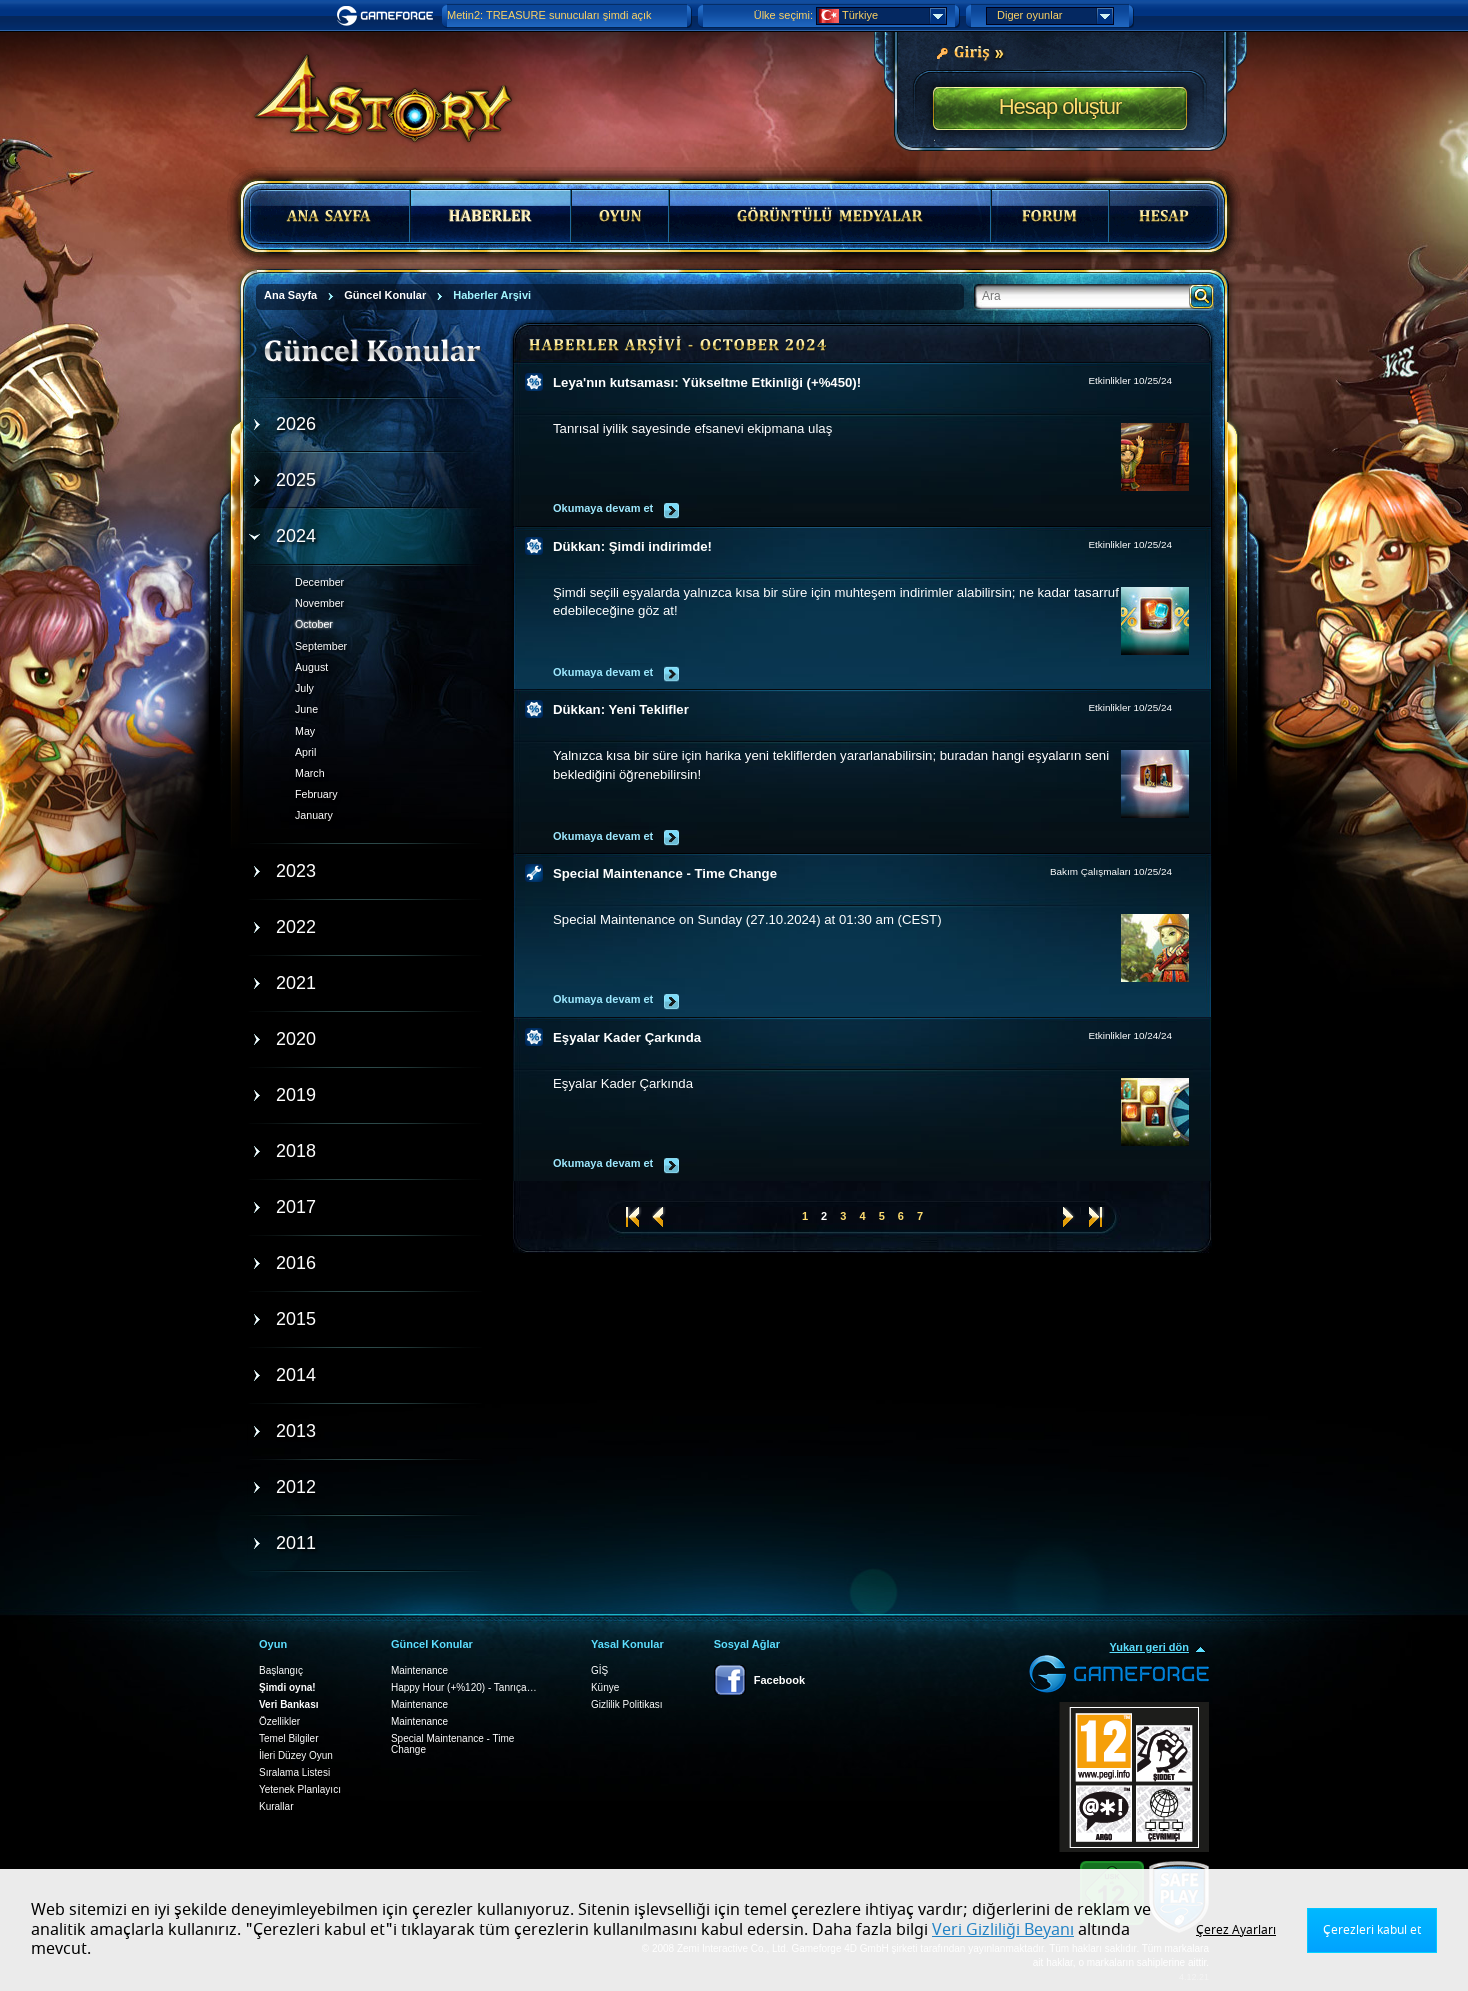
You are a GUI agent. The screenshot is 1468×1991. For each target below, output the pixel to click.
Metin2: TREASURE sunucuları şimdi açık (549, 15)
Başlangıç (281, 1670)
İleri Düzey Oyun (296, 1755)
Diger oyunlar (1055, 16)
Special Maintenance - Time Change (665, 873)
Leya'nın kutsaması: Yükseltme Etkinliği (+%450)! (707, 382)
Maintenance (419, 1670)
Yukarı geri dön (1149, 1647)
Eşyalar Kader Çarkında (627, 1037)
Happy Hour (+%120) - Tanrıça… (464, 1687)
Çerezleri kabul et (1372, 1930)
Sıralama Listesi (294, 1772)
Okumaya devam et (603, 508)
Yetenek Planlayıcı (300, 1789)
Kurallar (276, 1806)
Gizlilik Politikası (627, 1704)
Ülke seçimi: (783, 15)
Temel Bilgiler (288, 1738)
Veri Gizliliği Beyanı (1003, 1930)
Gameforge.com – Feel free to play (388, 16)
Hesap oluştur (1060, 106)
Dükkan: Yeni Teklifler (621, 709)
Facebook (779, 1680)
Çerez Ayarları (1236, 1930)
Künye (605, 1687)
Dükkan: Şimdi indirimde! (632, 546)
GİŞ (599, 1670)
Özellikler (279, 1721)
